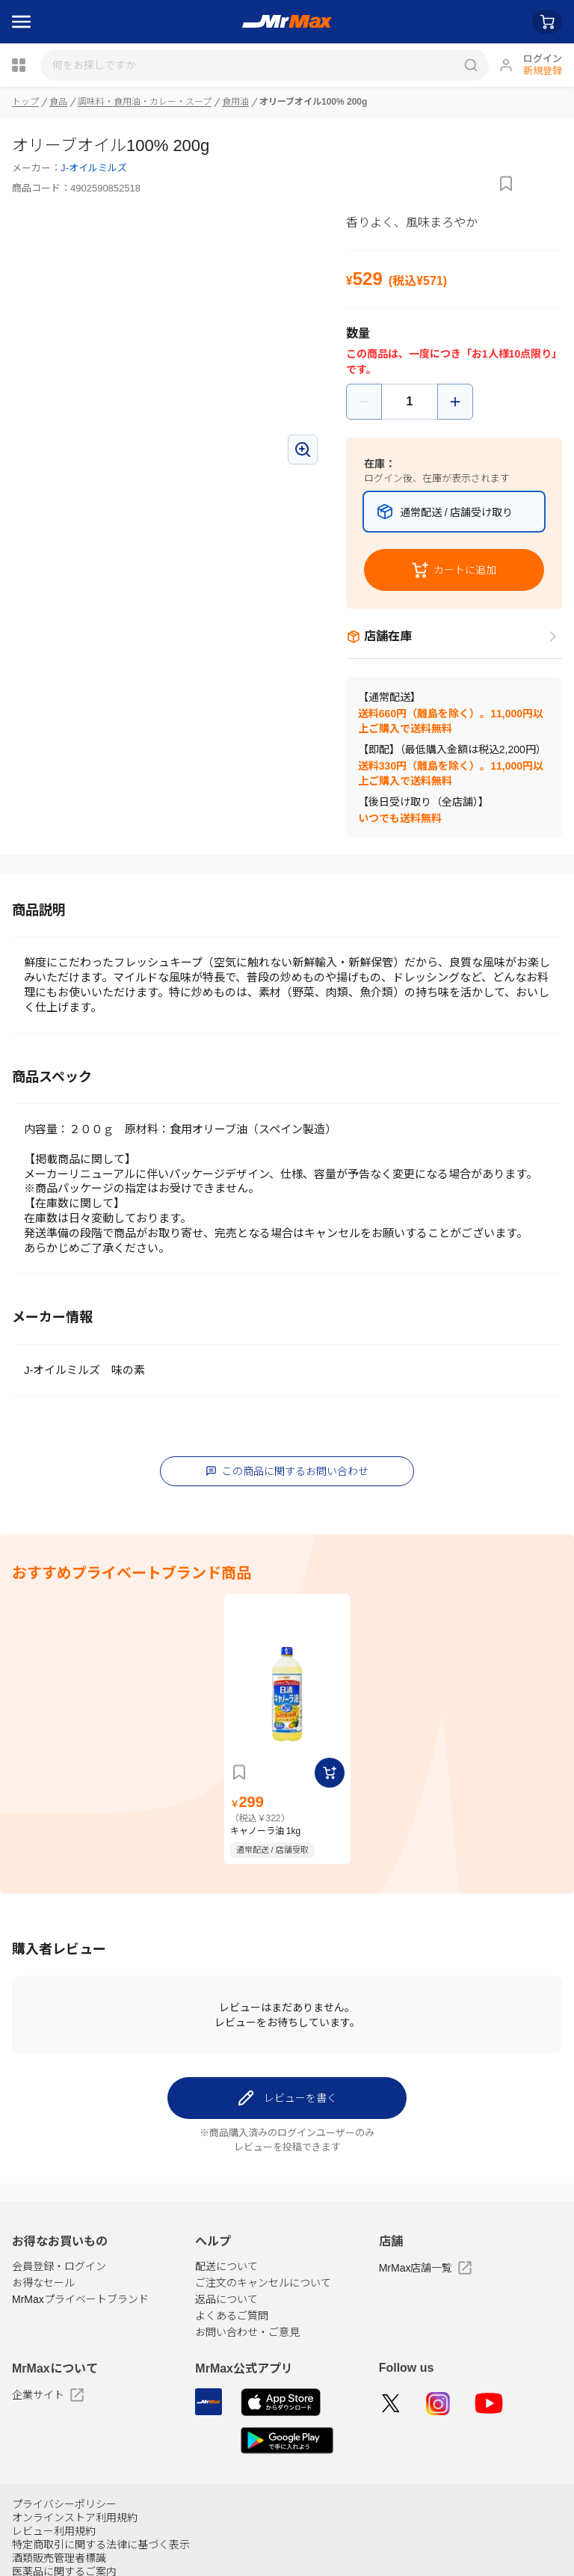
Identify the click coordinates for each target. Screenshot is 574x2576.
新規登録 (542, 70)
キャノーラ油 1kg (265, 1829)
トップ (25, 101)
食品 (58, 101)
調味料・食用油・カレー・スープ (145, 101)
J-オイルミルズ (94, 168)
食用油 (236, 101)
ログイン (542, 58)
